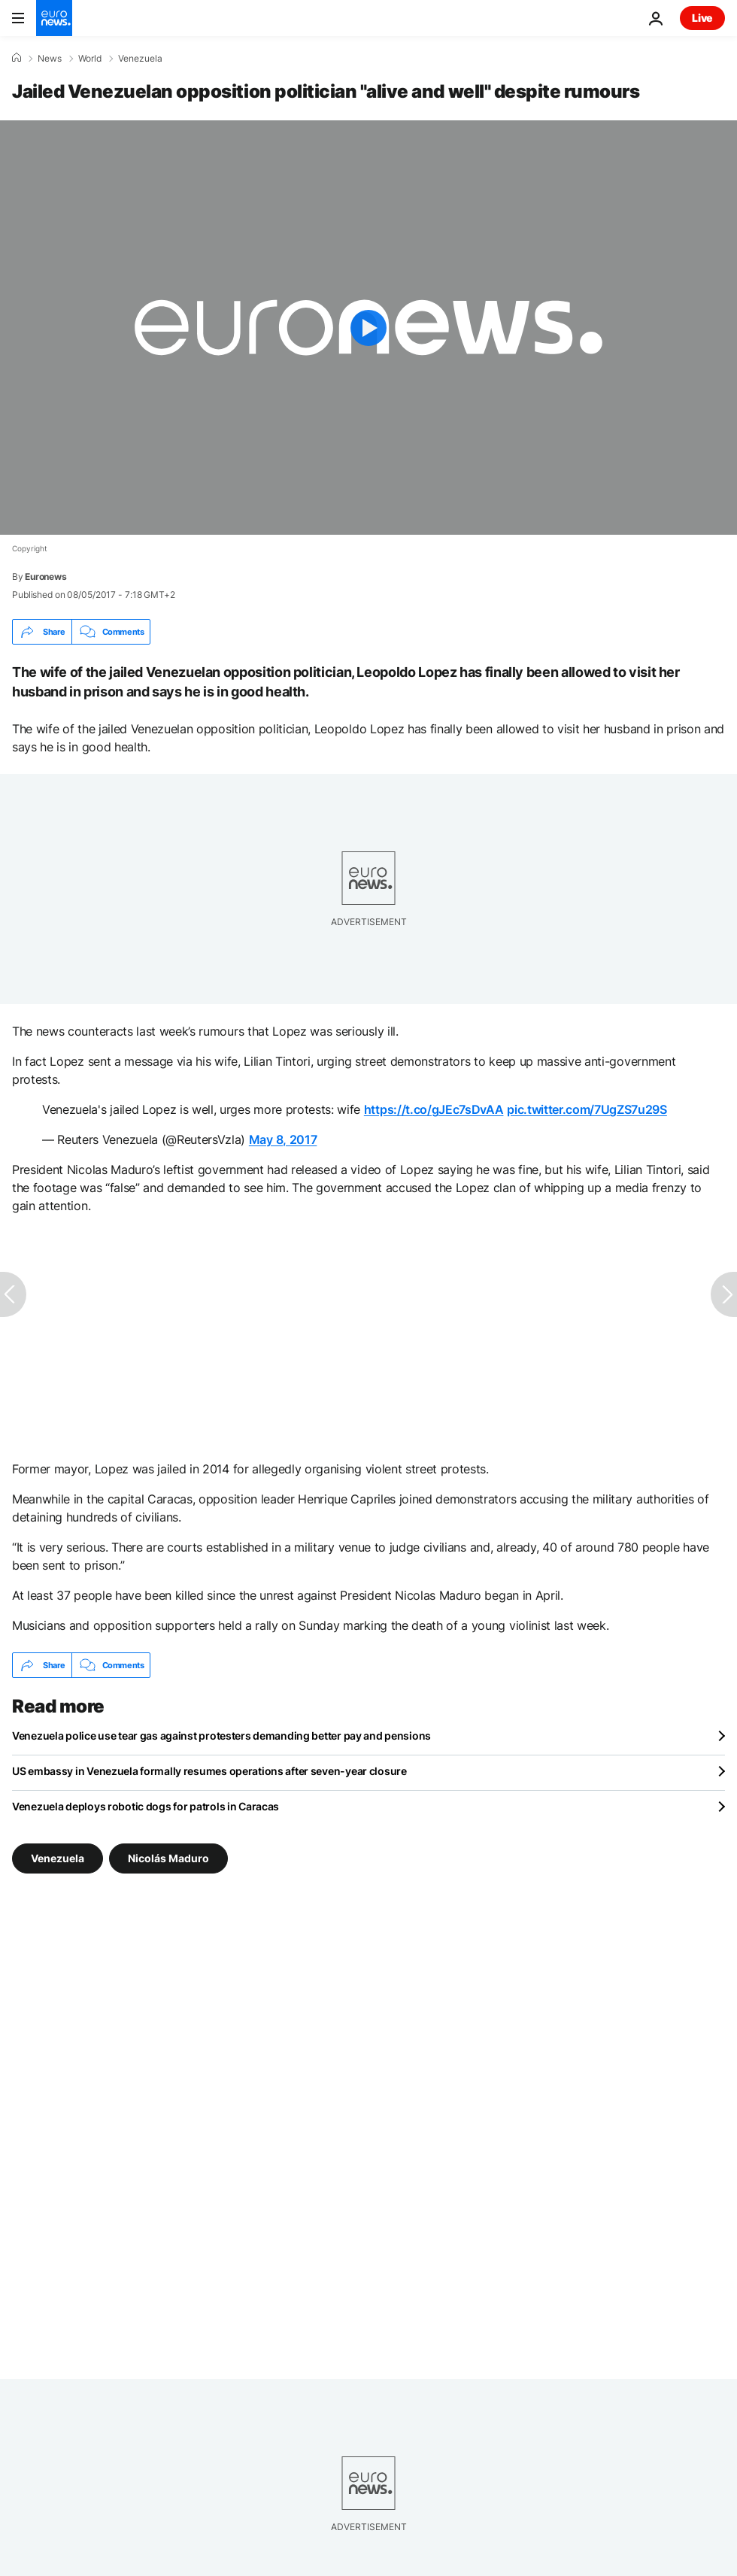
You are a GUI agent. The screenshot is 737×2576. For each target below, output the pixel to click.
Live (702, 17)
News (50, 58)
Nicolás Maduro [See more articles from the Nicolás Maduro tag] (168, 1858)
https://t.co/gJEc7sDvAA (434, 1109)
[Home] (16, 58)
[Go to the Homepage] (54, 18)
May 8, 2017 (283, 1139)
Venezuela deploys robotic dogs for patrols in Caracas (145, 1806)
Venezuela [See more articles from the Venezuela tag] (57, 1858)
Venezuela (140, 58)
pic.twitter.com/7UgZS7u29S (587, 1109)
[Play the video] (368, 327)
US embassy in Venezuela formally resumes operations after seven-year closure (209, 1770)
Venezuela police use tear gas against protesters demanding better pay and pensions (221, 1735)
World (90, 58)
